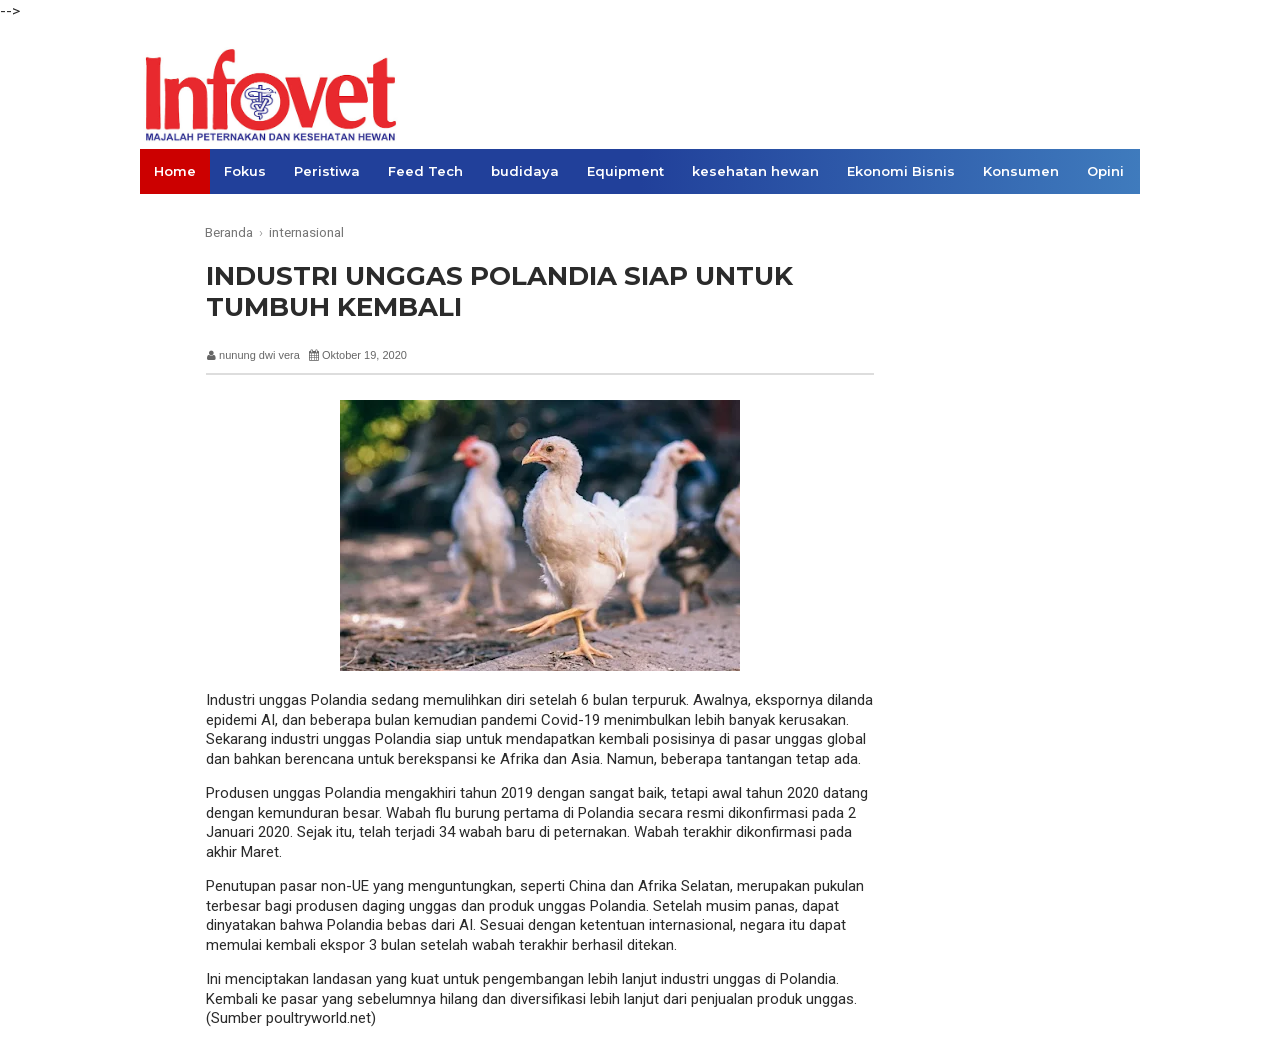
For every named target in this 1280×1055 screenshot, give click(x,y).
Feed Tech (425, 171)
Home (175, 171)
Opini (1105, 171)
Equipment (625, 171)
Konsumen (1021, 171)
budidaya (525, 171)
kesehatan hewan (755, 171)
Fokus (245, 171)
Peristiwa (327, 171)
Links (172, 216)
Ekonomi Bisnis (901, 171)
